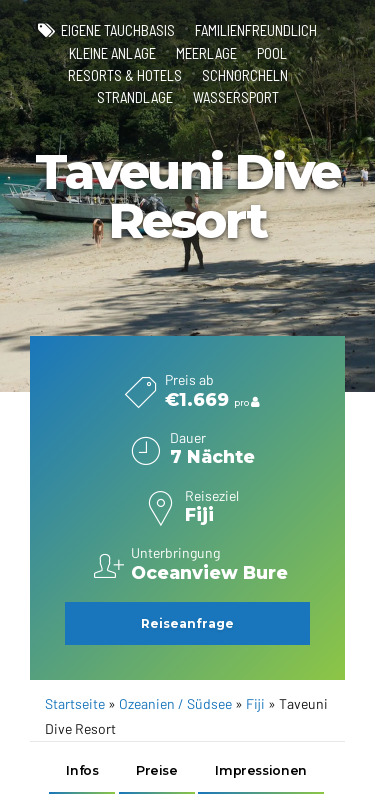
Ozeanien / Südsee (175, 704)
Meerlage (206, 53)
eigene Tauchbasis (118, 30)
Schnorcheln (245, 75)
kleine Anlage (112, 53)
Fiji (255, 704)
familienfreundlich (256, 30)
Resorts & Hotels (125, 75)
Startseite (75, 704)
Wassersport (236, 97)
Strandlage (135, 97)
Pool (272, 53)
